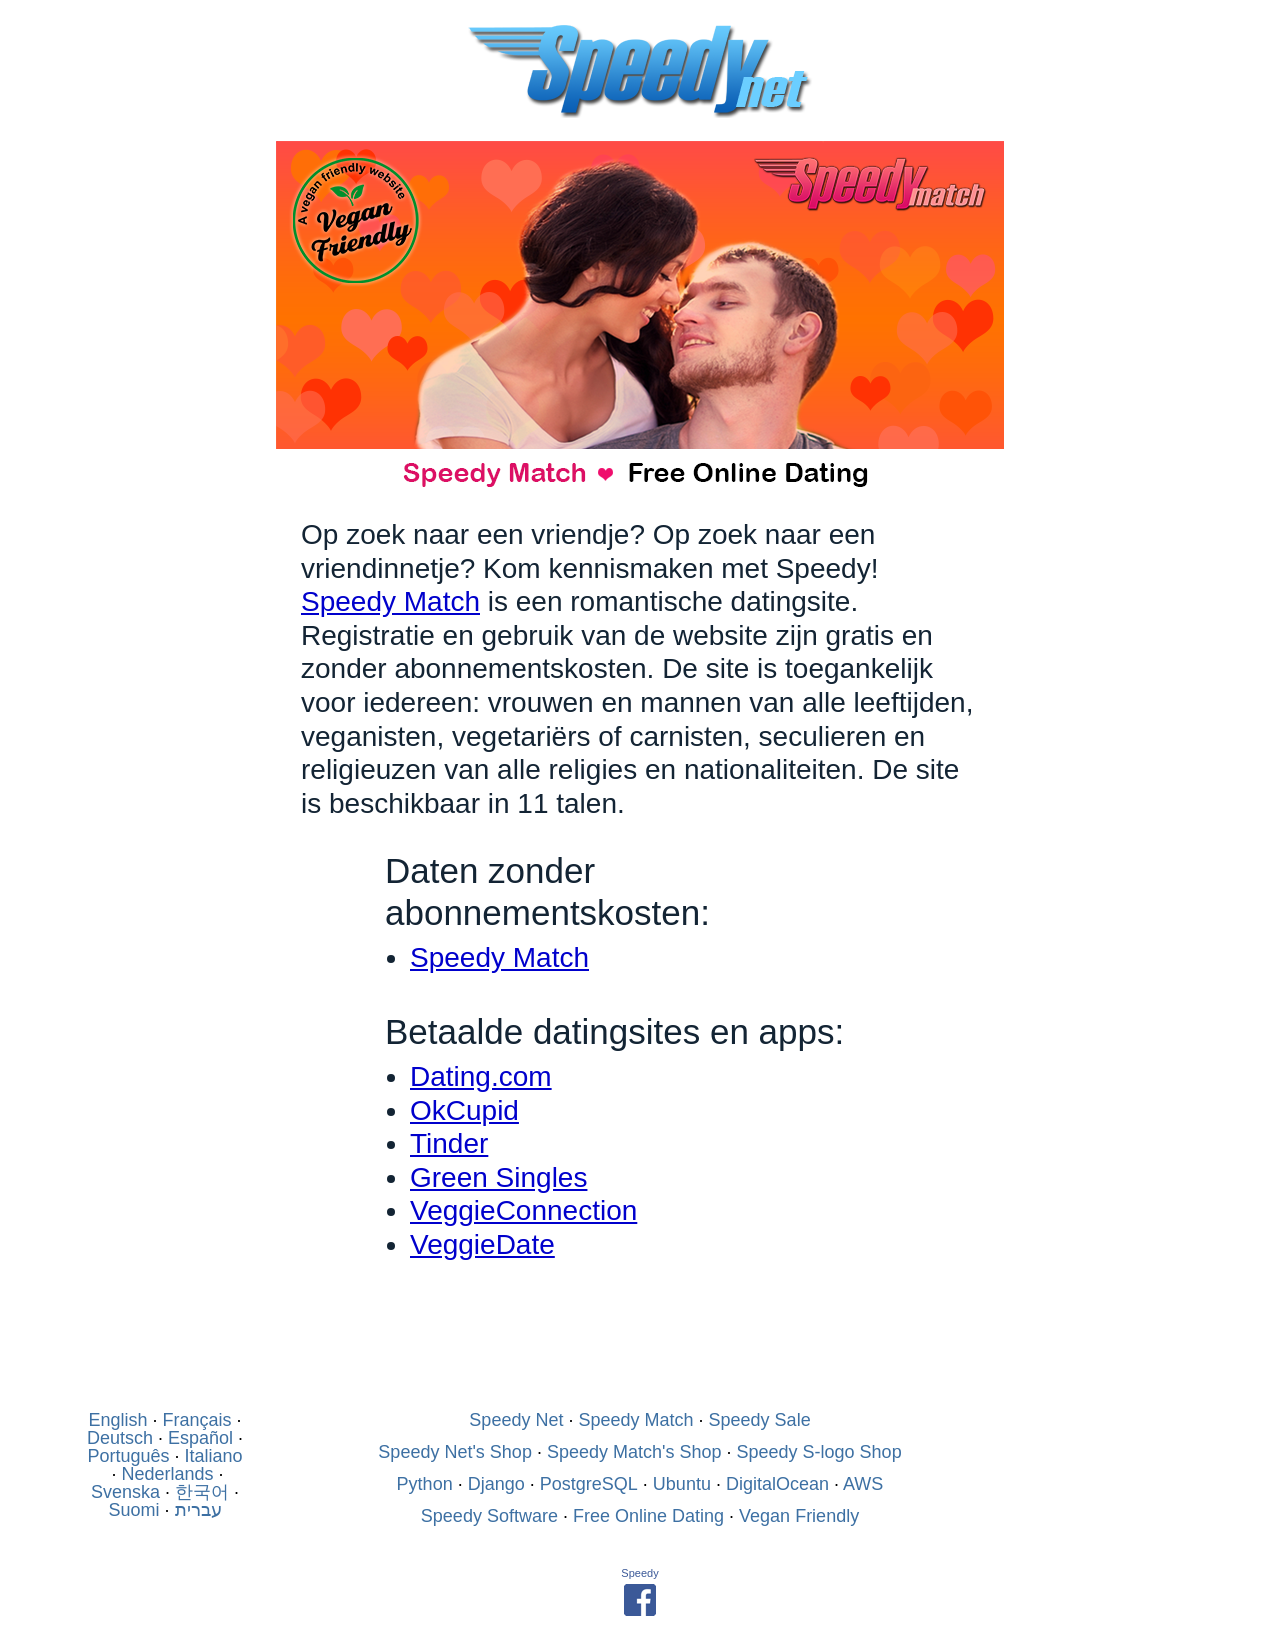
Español (200, 1438)
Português (128, 1456)
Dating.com (481, 1076)
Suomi (133, 1510)
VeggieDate (482, 1244)
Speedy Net (516, 1420)
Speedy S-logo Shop (819, 1452)
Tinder (449, 1143)
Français (197, 1420)
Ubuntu (682, 1484)
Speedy (639, 1573)
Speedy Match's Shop (634, 1452)
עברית (198, 1510)
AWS (863, 1484)
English (117, 1420)
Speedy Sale (760, 1420)
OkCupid (464, 1110)
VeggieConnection (523, 1210)
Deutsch (120, 1438)
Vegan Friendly (799, 1516)
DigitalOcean (777, 1484)
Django (496, 1484)
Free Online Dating (648, 1516)
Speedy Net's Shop (455, 1452)
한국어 (202, 1492)
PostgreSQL (589, 1484)
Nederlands (167, 1474)
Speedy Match (390, 601)
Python (425, 1484)
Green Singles (498, 1177)
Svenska (125, 1492)
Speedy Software (489, 1516)
